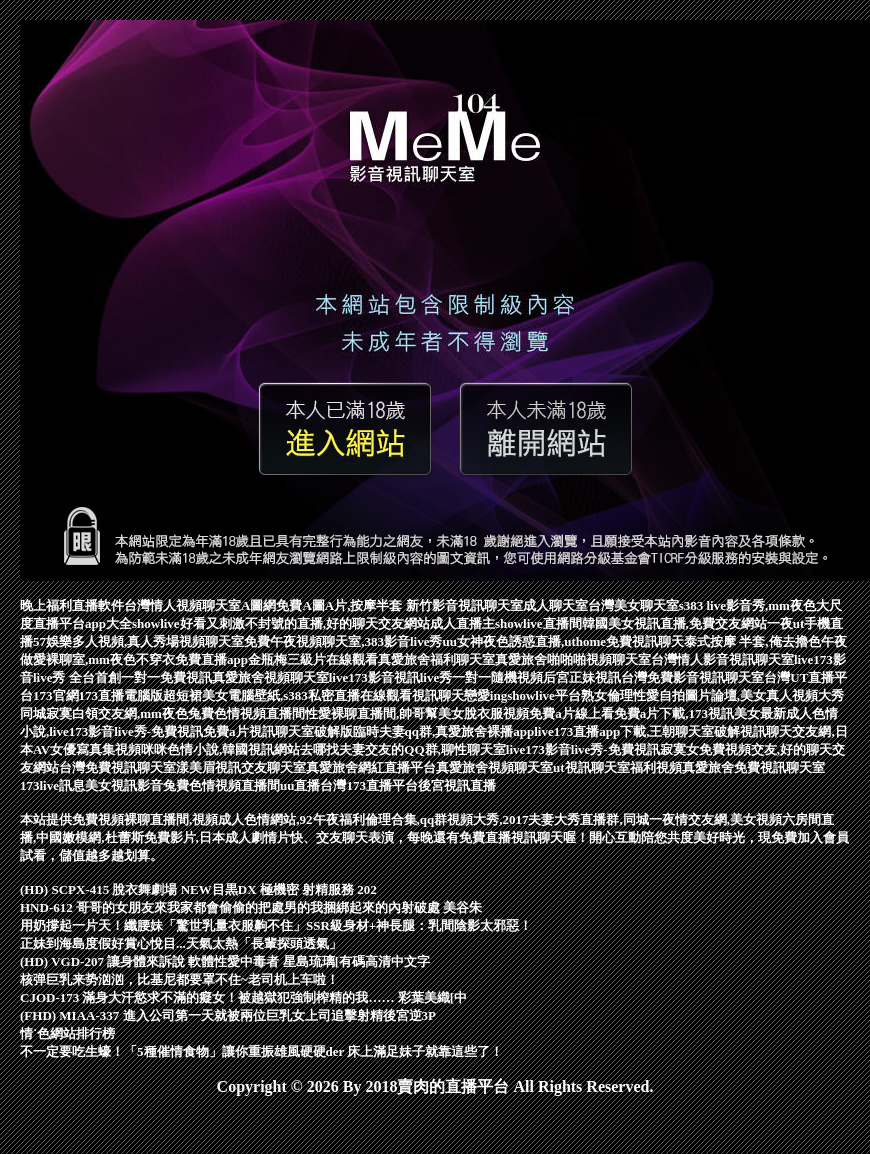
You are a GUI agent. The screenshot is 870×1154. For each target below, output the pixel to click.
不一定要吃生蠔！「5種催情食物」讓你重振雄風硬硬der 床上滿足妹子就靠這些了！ (261, 1051)
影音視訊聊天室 (477, 605)
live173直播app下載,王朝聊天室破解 (637, 731)
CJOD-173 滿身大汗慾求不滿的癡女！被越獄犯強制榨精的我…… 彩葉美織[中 (243, 997)
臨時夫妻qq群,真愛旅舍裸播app (444, 731)
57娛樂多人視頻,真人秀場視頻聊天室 (138, 641)
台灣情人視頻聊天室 (182, 605)
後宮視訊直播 (457, 785)
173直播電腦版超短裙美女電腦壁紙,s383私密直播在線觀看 (245, 695)
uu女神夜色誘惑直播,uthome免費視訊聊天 (564, 641)
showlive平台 (544, 695)
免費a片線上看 (571, 713)
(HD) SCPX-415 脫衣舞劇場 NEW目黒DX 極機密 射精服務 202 (198, 889)
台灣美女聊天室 (633, 605)
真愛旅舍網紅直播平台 (371, 767)
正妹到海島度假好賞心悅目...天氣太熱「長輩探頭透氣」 (181, 943)
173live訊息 (52, 785)
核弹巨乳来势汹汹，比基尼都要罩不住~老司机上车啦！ (179, 979)
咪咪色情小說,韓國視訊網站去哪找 (240, 749)
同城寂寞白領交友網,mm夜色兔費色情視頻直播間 (162, 713)
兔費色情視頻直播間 (221, 785)
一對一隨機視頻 (497, 677)
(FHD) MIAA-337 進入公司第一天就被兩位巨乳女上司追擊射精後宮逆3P (228, 1015)
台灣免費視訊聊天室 (117, 767)
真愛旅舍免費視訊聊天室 (753, 767)
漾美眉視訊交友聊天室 (241, 767)
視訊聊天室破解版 (301, 731)
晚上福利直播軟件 (72, 605)
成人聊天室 (555, 605)
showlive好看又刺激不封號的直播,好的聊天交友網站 (281, 623)
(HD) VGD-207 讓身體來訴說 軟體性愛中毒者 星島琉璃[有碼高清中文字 (225, 961)
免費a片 (226, 731)
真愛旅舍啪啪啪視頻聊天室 (573, 659)
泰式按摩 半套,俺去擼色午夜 (765, 641)
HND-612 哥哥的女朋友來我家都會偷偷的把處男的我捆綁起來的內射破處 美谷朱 (251, 907)
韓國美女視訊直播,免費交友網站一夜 (687, 623)
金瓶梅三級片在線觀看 (313, 659)
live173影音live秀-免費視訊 (583, 749)
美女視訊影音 (124, 785)
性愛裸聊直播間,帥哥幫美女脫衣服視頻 (417, 713)
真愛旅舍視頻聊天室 (270, 677)
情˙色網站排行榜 (67, 1033)
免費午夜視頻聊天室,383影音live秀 (343, 641)
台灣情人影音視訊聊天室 (722, 659)
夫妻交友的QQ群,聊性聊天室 (422, 749)
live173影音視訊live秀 (391, 677)
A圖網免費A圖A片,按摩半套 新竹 (336, 605)
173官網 (56, 695)
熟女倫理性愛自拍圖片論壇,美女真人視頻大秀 (712, 695)
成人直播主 (462, 623)
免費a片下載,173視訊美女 (687, 713)
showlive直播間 (538, 623)
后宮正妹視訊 (582, 677)
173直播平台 (382, 785)
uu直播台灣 (313, 785)
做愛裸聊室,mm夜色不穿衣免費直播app (134, 659)
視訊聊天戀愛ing (459, 695)
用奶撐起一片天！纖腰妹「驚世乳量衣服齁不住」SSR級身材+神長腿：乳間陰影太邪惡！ (276, 925)
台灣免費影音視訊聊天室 (692, 677)
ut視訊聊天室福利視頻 (617, 767)
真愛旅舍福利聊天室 (436, 659)
